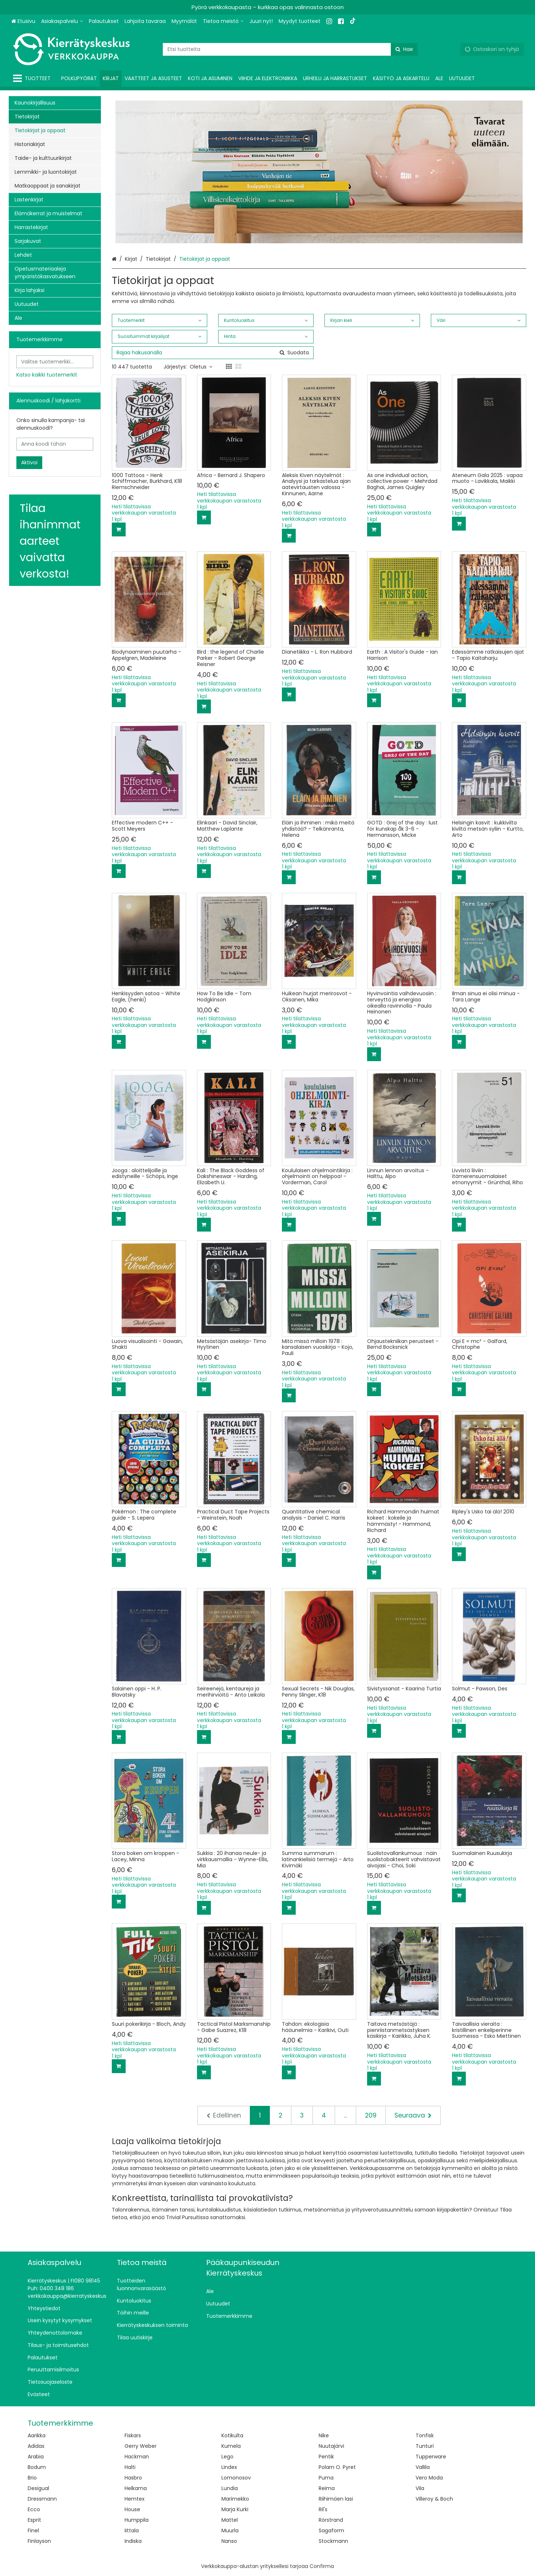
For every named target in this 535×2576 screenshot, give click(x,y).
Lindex (229, 2467)
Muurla (230, 2530)
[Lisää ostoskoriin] (119, 529)
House (132, 2509)
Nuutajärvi (331, 2446)
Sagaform (331, 2530)
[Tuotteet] (33, 78)
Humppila (137, 2520)
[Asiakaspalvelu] (62, 21)
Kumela (231, 2446)
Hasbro (133, 2477)
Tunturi (425, 2446)
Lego (227, 2456)
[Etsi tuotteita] (290, 49)
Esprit (34, 2520)
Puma (326, 2477)
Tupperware (431, 2456)
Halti (130, 2467)
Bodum (37, 2467)
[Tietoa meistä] (223, 21)
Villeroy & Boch (434, 2498)
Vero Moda (429, 2477)
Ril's (323, 2509)
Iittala (132, 2530)
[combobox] (290, 49)
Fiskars (133, 2435)
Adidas (36, 2446)
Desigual (38, 2488)
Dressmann (42, 2498)
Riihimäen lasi (336, 2498)
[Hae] (404, 49)
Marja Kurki (234, 2509)
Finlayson (39, 2541)
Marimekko (235, 2498)
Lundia (229, 2488)
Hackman (137, 2456)
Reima (327, 2488)
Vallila (423, 2467)
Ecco (34, 2509)
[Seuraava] (413, 2115)
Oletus (201, 366)
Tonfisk (425, 2435)
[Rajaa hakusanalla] (213, 352)
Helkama (136, 2488)
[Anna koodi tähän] (54, 444)
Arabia (36, 2456)
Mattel (229, 2520)
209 (371, 2115)
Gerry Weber (141, 2446)
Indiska (133, 2541)
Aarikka (37, 2435)
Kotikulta (232, 2435)
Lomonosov (236, 2477)
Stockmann (333, 2541)
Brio (32, 2477)
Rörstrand (331, 2520)
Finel (33, 2530)
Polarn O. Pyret (337, 2467)
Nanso (229, 2541)
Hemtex (135, 2498)
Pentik (326, 2456)
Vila (420, 2488)
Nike (324, 2435)
